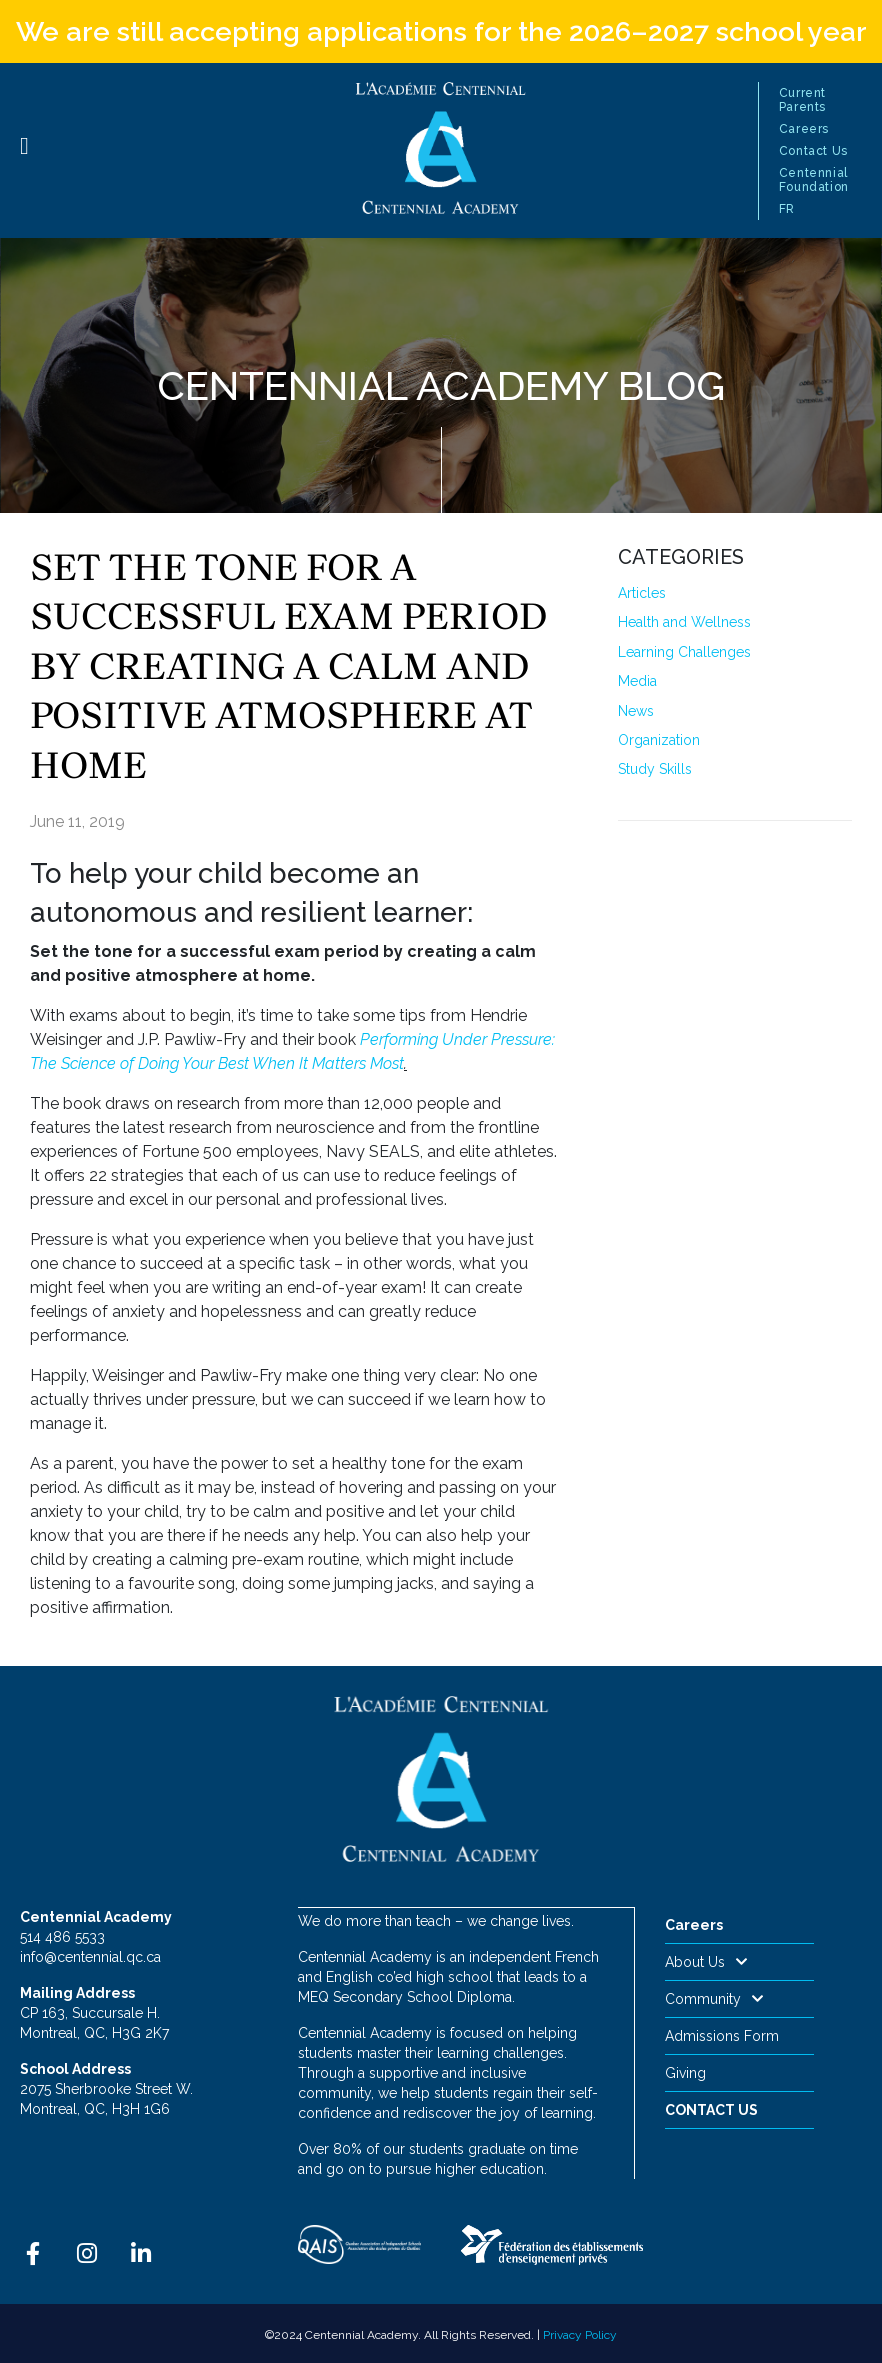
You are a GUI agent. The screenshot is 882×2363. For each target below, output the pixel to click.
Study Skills (655, 769)
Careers (804, 129)
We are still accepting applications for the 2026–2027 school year (441, 31)
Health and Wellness (684, 622)
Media (637, 681)
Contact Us (813, 151)
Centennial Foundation (814, 180)
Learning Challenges (684, 652)
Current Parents (802, 100)
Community (714, 1999)
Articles (642, 593)
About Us (706, 1962)
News (636, 711)
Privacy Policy (580, 2334)
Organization (659, 740)
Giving (685, 2073)
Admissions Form (722, 2036)
